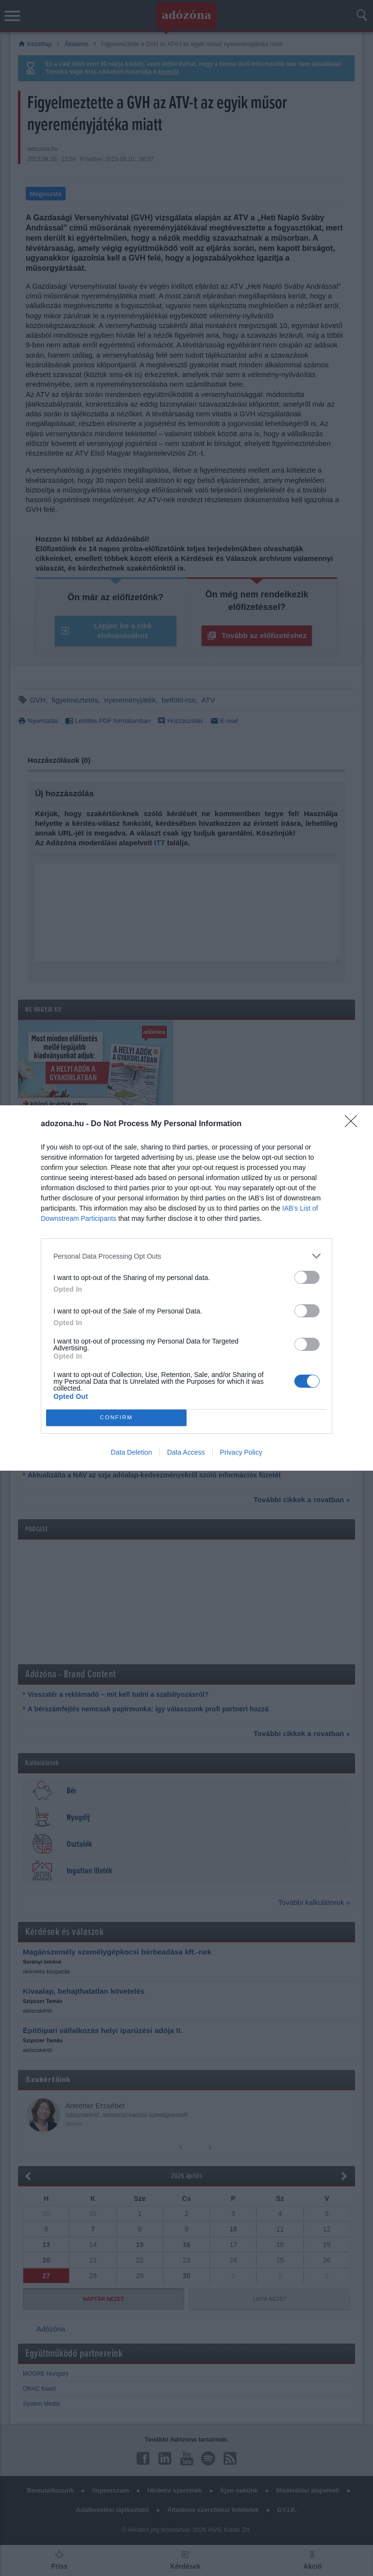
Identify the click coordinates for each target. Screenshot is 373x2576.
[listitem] (186, 1256)
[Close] (354, 1124)
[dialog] (186, 1288)
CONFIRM (116, 1418)
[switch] (307, 1277)
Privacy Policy (241, 1452)
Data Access (186, 1452)
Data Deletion (131, 1452)
